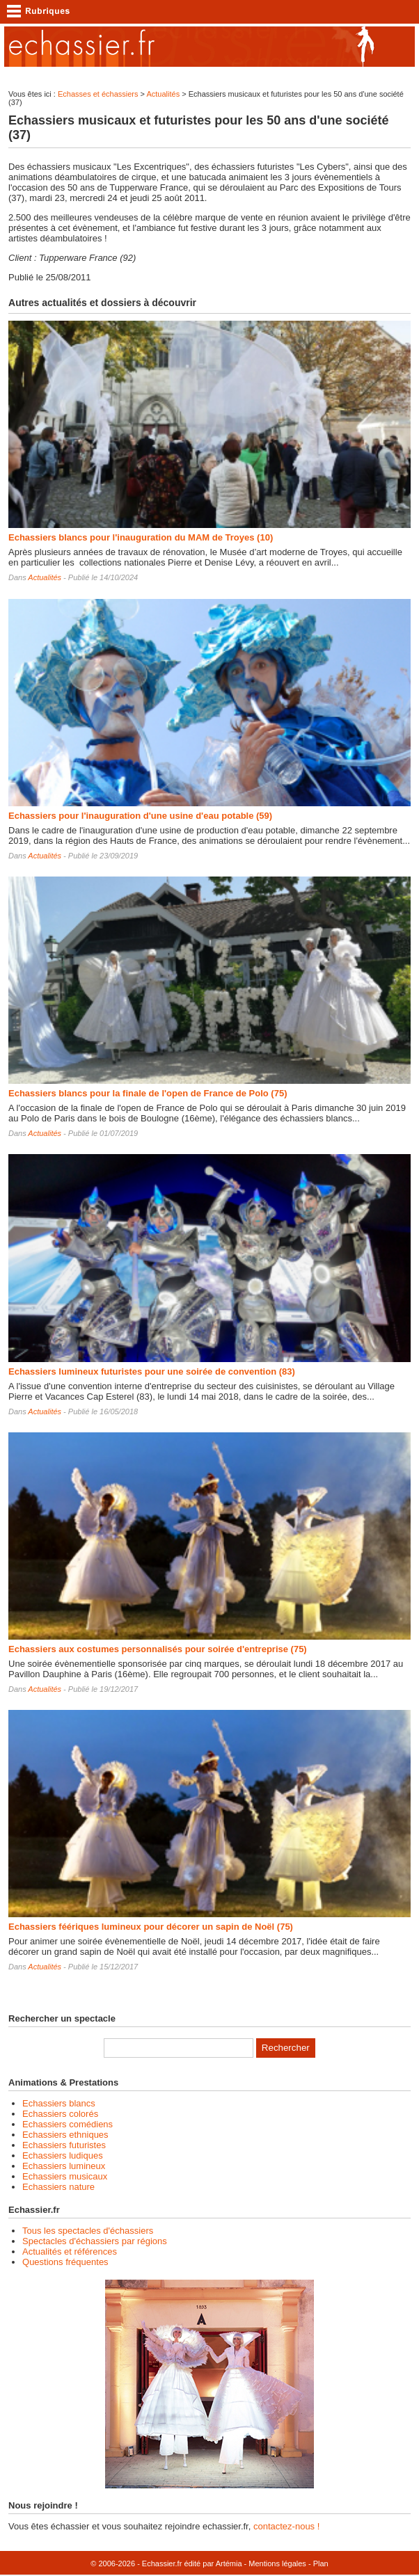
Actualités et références (69, 2251)
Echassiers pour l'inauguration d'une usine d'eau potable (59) (140, 815)
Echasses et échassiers (98, 94)
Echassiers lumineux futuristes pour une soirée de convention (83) (151, 1371)
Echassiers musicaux (64, 2176)
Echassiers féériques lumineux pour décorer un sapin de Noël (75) (150, 1926)
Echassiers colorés (60, 2114)
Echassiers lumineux (63, 2166)
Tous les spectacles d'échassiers (87, 2230)
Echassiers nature (58, 2187)
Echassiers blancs (58, 2103)
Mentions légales (277, 2563)
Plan (321, 2563)
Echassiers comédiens (67, 2124)
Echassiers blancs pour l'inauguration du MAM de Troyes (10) (140, 537)
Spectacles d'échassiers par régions (94, 2241)
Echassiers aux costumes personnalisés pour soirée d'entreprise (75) (157, 1649)
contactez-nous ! (286, 2526)
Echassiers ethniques (65, 2134)
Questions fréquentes (65, 2262)
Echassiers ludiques (62, 2155)
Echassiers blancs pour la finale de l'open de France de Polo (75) (147, 1093)
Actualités (163, 94)
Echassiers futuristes (64, 2145)
